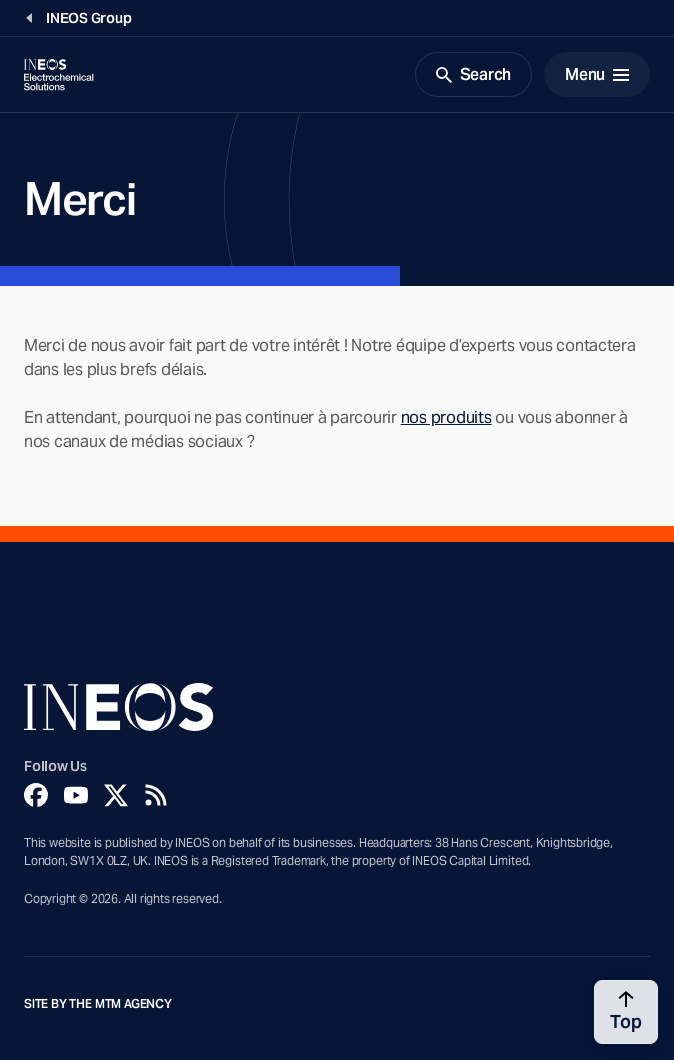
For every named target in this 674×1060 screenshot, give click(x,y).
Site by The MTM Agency (98, 1004)
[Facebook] (36, 795)
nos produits (446, 417)
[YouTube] (76, 795)
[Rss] (156, 795)
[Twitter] (116, 795)
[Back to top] (626, 1012)
